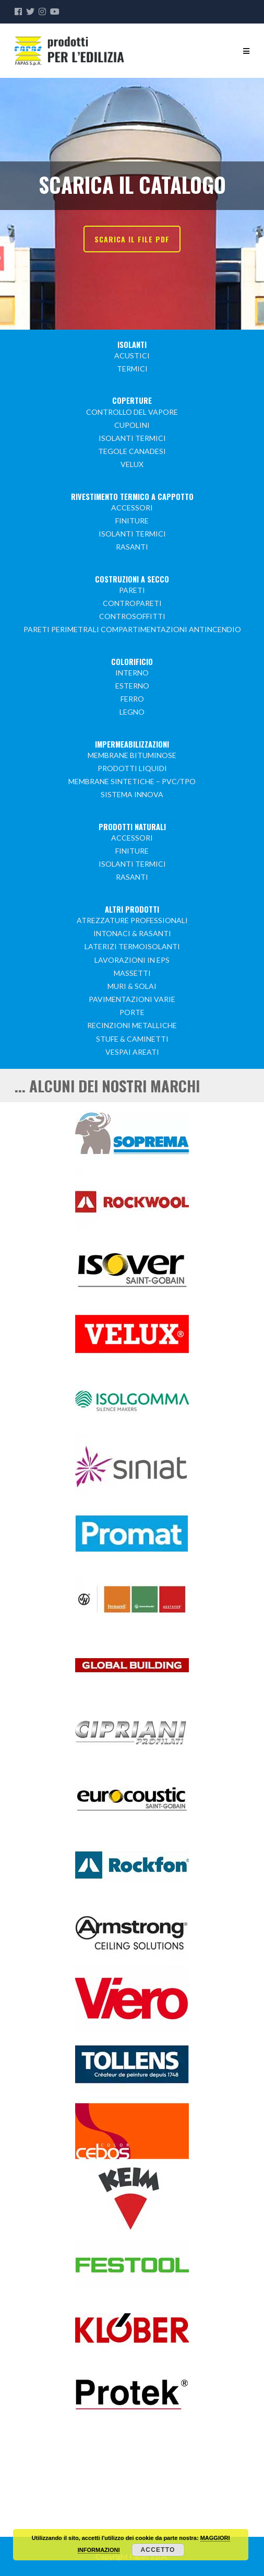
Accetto (157, 2550)
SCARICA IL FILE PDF (132, 239)
